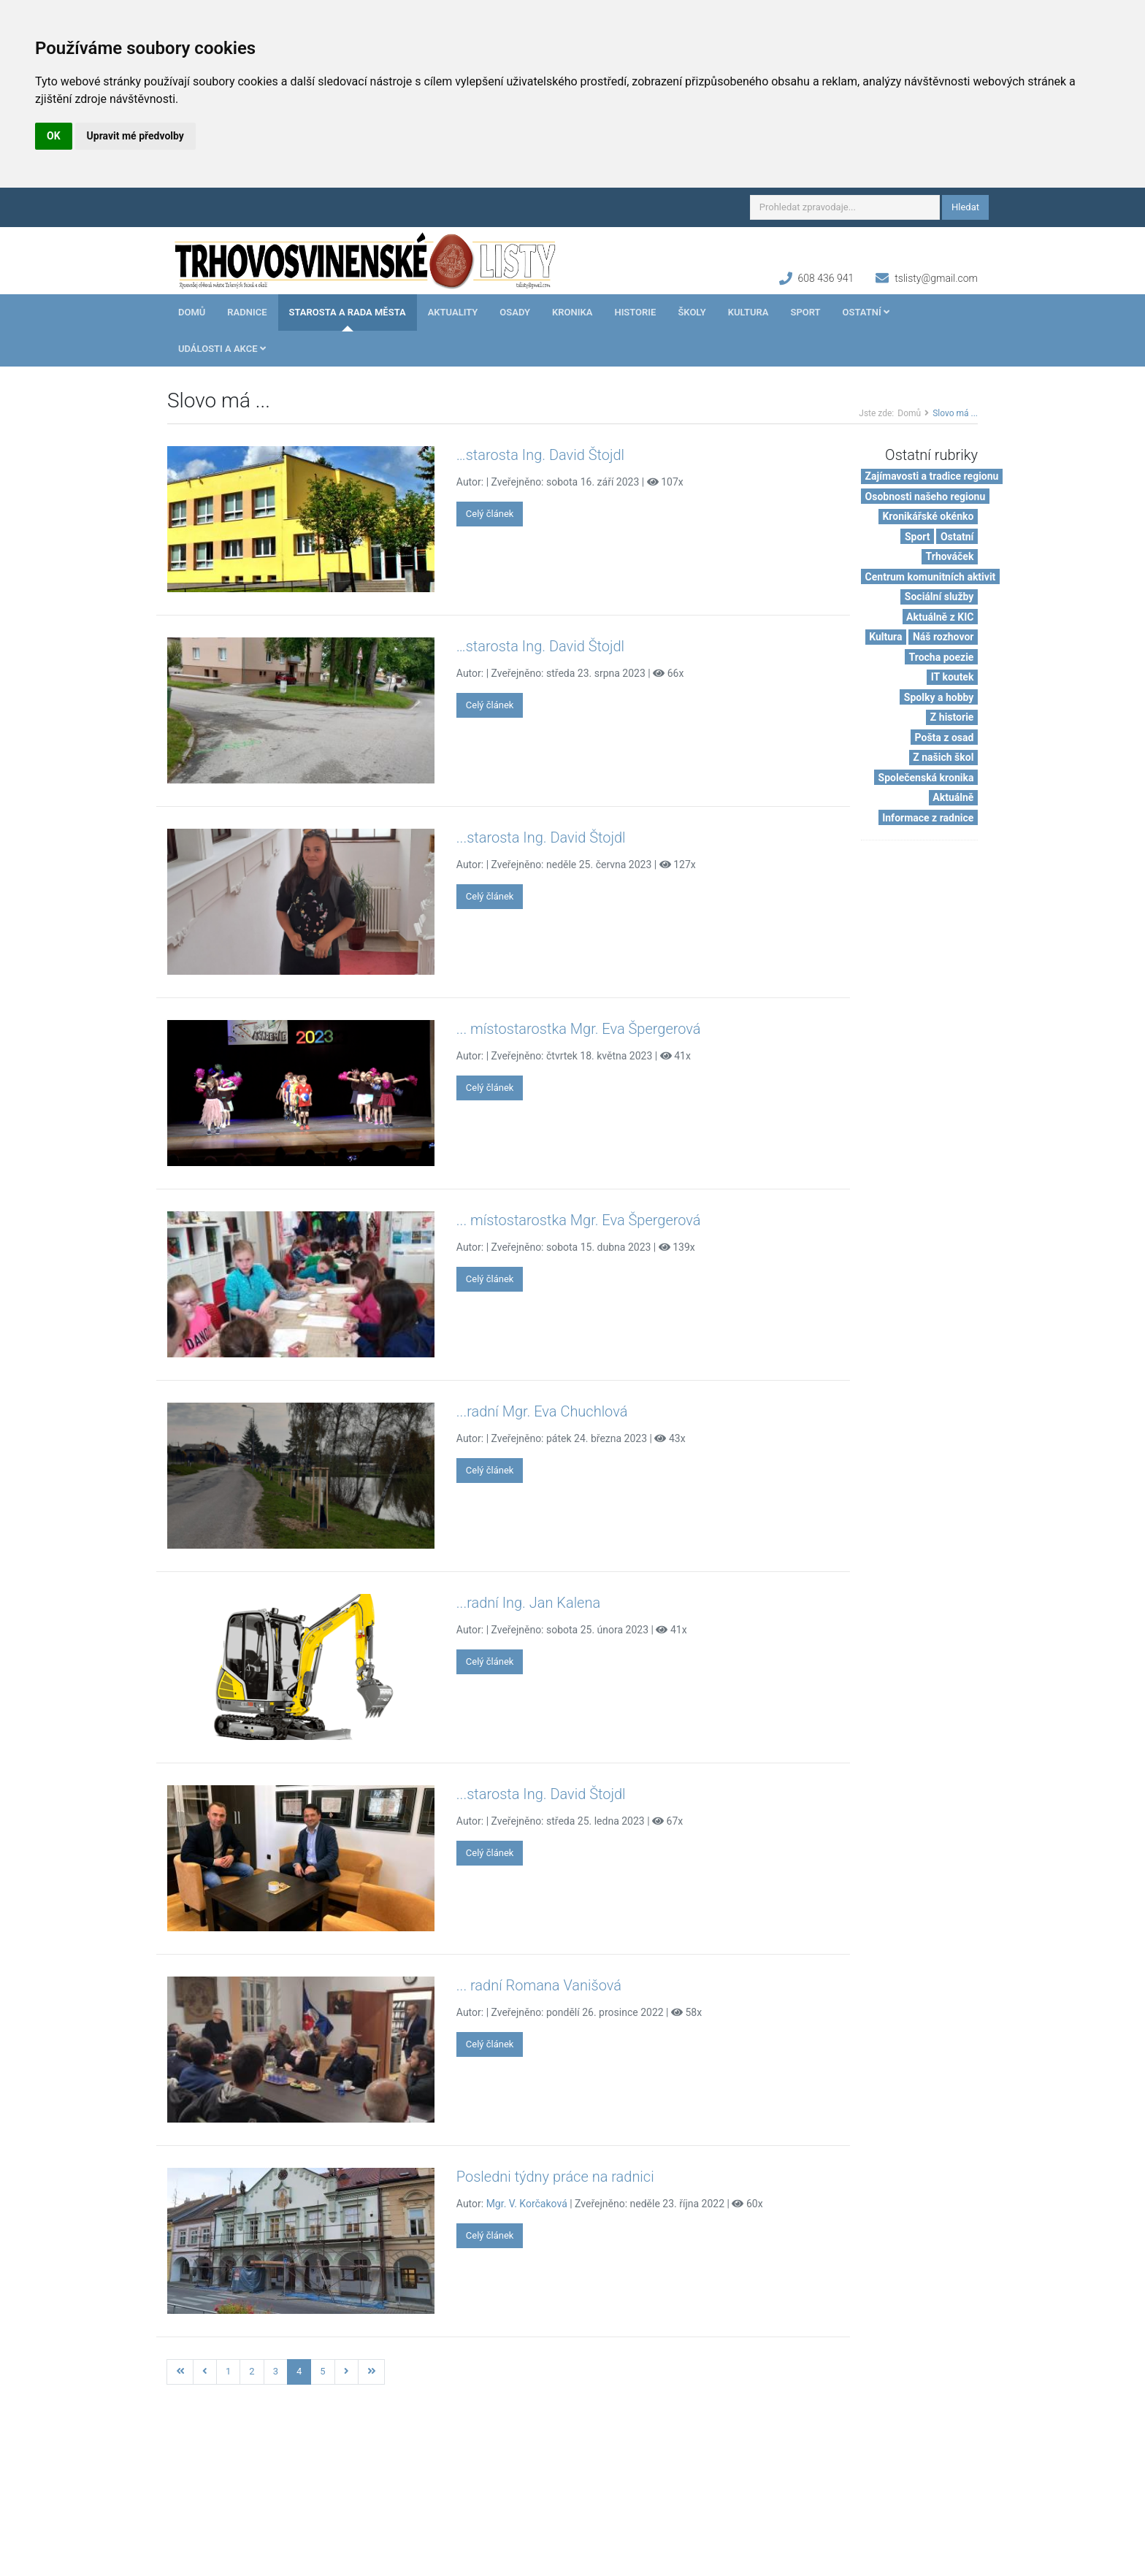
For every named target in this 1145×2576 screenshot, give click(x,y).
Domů (191, 312)
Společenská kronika (926, 777)
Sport (805, 312)
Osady (514, 312)
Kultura (748, 312)
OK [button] (54, 136)
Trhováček (950, 556)
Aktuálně (953, 797)
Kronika (572, 312)
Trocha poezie (941, 657)
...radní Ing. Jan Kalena (528, 1602)
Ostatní (957, 537)
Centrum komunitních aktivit (930, 577)
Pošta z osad (944, 737)
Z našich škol (943, 757)
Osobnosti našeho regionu (925, 496)
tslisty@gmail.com (936, 278)
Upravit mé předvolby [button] (135, 136)
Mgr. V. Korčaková (526, 2203)
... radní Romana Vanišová (538, 1985)
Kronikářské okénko (927, 516)
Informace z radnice (927, 818)
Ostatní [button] (866, 312)
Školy (691, 312)
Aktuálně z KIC (939, 617)
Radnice (247, 312)
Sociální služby (939, 596)
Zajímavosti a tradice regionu (932, 476)
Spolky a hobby (939, 697)
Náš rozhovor (943, 637)
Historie (635, 312)
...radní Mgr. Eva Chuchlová (542, 1411)
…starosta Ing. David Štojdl (540, 455)
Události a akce (222, 348)
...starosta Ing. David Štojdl (541, 837)
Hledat (965, 207)
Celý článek (490, 513)
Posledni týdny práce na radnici (555, 2176)
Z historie (952, 717)
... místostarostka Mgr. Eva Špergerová (578, 1029)
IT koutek (952, 677)
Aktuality (453, 312)
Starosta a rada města (347, 312)
